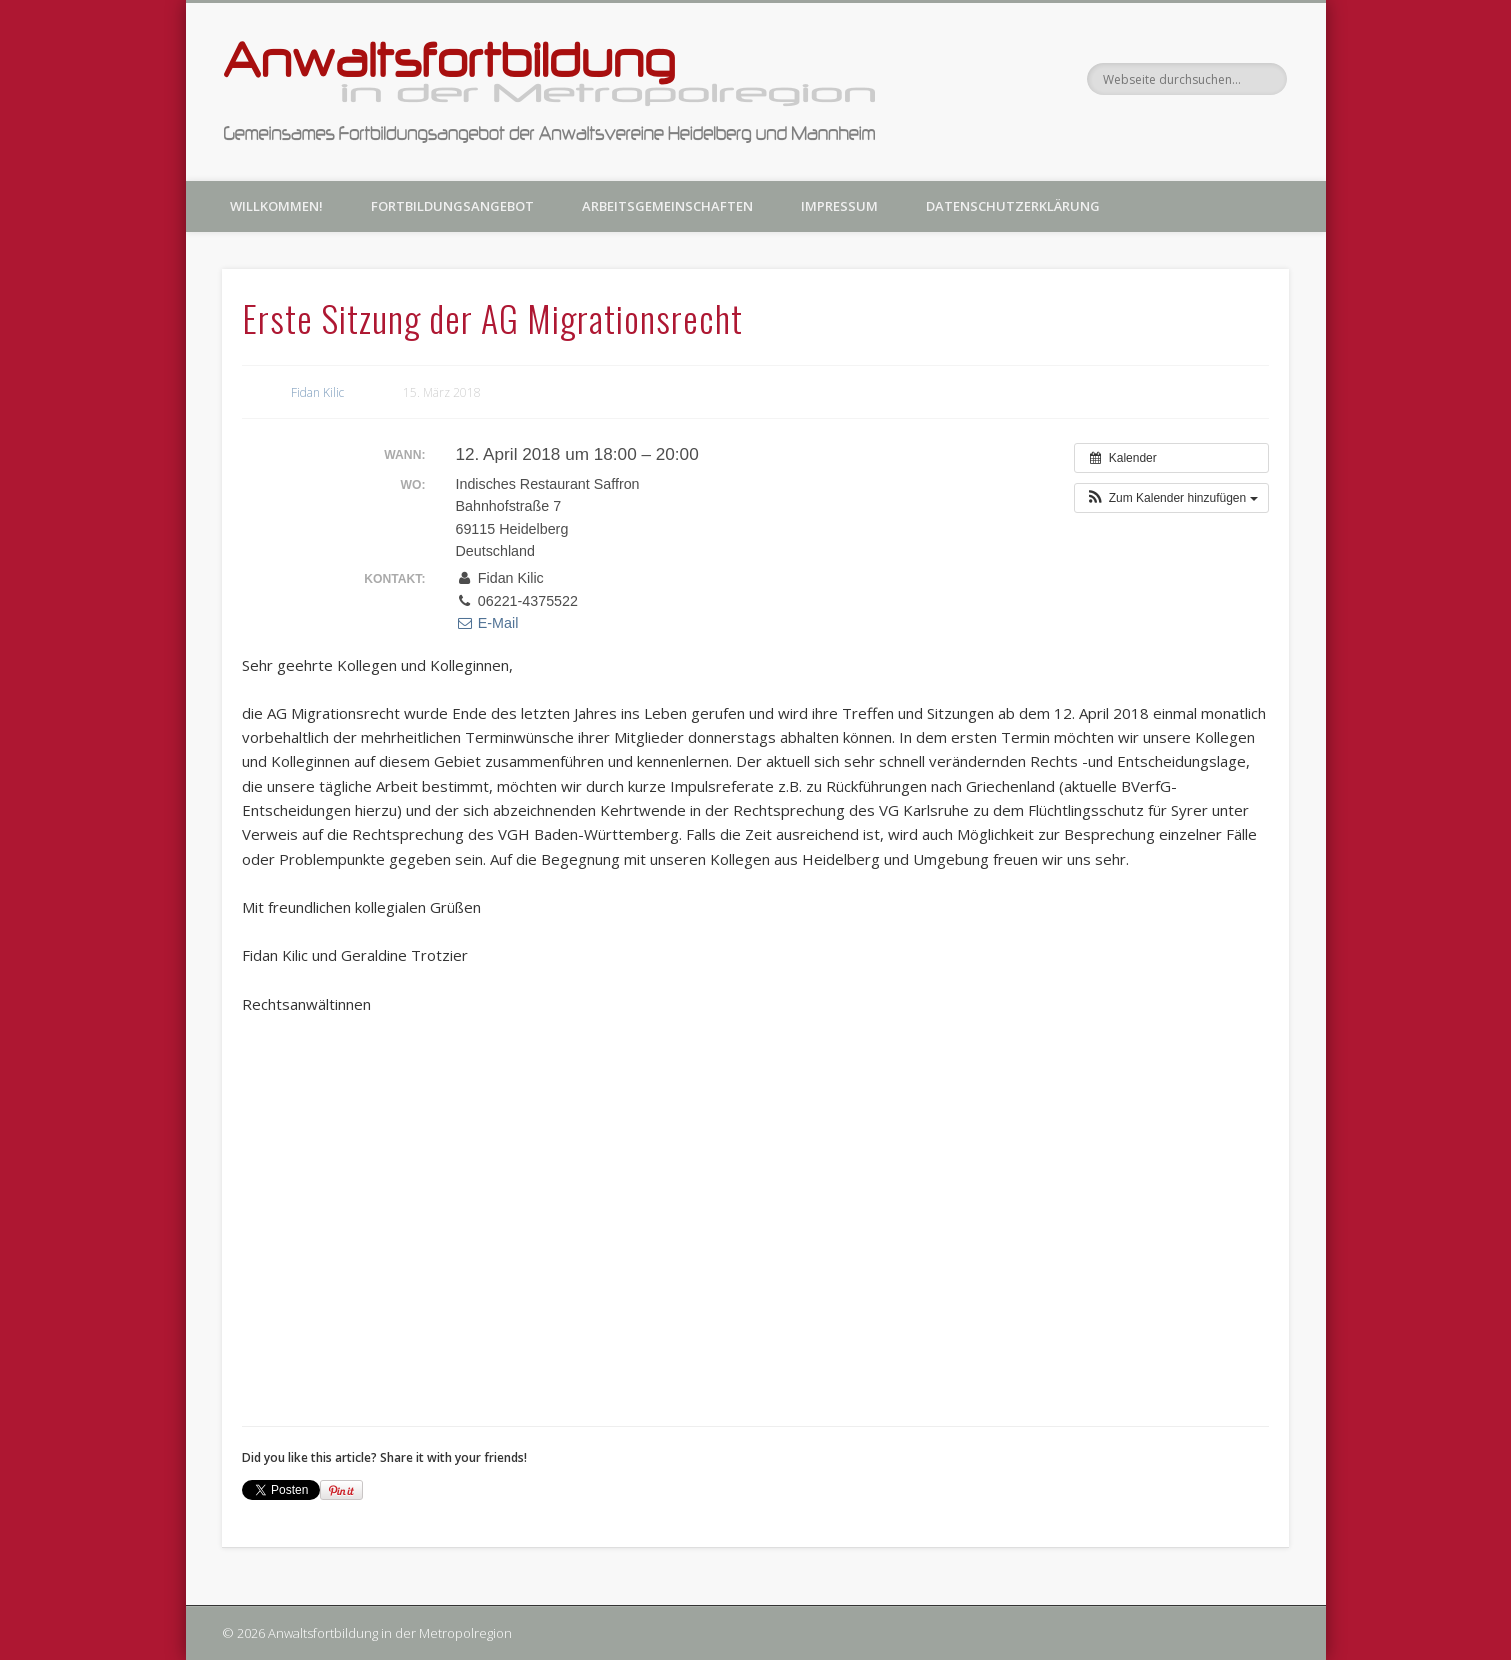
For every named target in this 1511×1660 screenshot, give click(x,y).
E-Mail (486, 623)
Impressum (839, 206)
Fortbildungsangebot (452, 206)
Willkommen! (276, 206)
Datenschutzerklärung (1013, 206)
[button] (1171, 498)
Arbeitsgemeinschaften (667, 206)
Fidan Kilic (317, 392)
